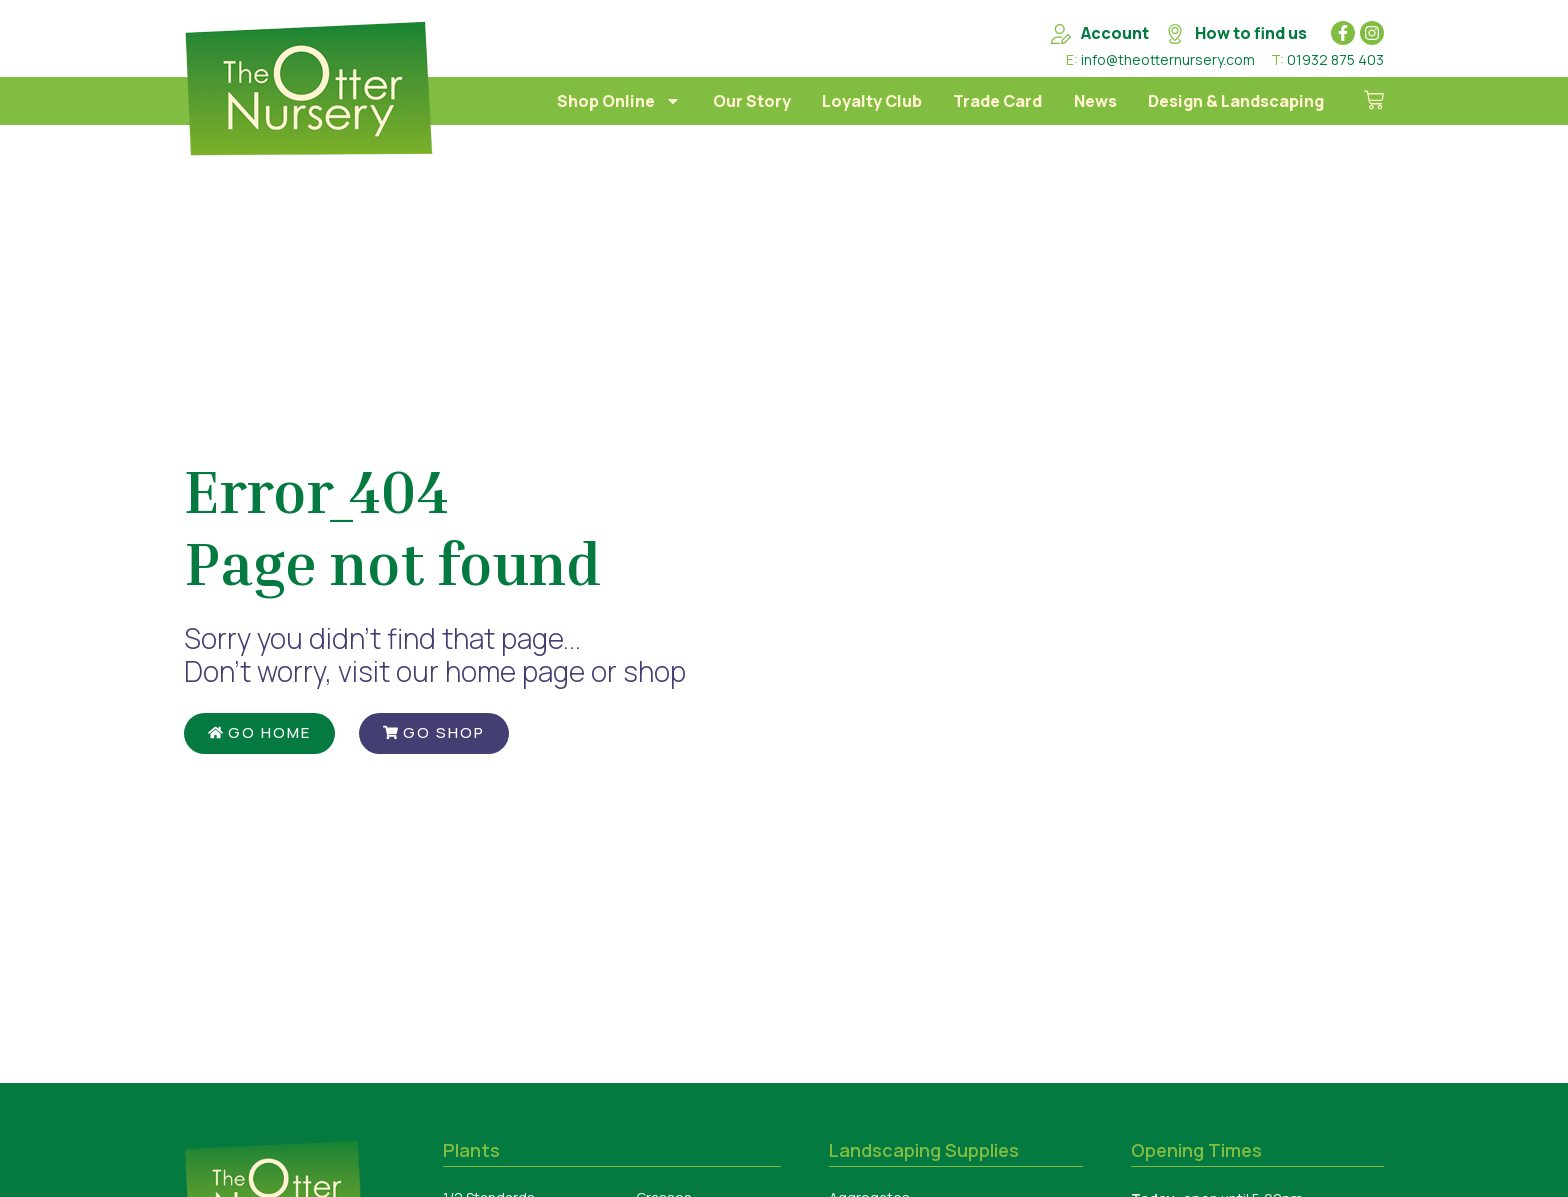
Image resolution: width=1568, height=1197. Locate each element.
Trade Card (997, 101)
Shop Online (619, 101)
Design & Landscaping (1236, 101)
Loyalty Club (872, 101)
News (1095, 101)
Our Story (752, 101)
